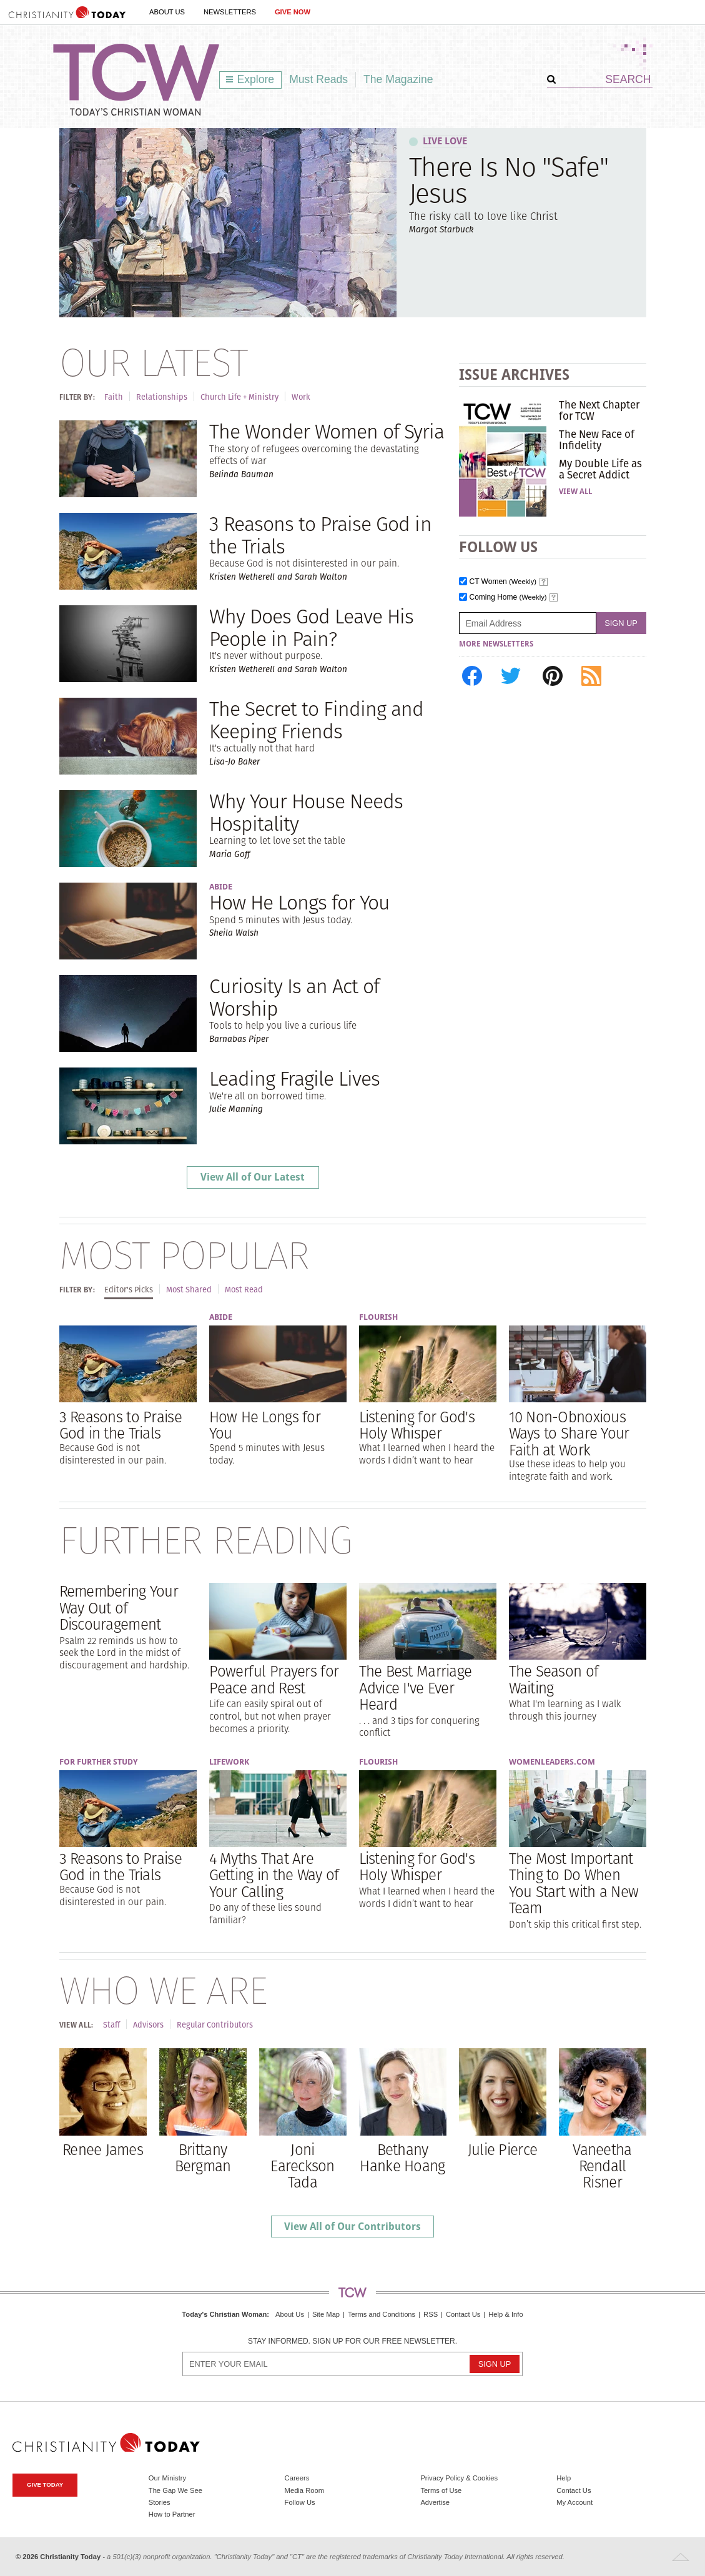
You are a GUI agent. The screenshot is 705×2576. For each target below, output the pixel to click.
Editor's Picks (128, 1289)
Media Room (304, 2490)
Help (563, 2478)
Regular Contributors (215, 2025)
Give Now (292, 12)
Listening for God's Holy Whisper (417, 1425)
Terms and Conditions (381, 2314)
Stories (159, 2502)
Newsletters (230, 12)
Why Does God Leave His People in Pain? (311, 627)
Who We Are (163, 1990)
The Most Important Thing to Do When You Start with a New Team (574, 1883)
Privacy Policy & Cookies (459, 2478)
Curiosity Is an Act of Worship (294, 997)
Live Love (445, 141)
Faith (113, 397)
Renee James (102, 2149)
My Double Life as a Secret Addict (600, 469)
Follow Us (300, 2502)
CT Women (503, 582)
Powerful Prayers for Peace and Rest (274, 1679)
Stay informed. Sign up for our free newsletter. (352, 2341)
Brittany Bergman (203, 2157)
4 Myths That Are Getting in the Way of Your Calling (274, 1875)
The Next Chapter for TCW (599, 410)
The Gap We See (175, 2490)
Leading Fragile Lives (294, 1078)
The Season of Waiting (554, 1679)
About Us (167, 12)
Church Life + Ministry (239, 397)
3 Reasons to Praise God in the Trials (320, 535)
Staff (111, 2025)
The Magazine (398, 79)
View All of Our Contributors (352, 2226)
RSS (430, 2314)
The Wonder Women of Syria (327, 431)
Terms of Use (440, 2490)
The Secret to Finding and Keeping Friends (316, 720)
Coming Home (508, 597)
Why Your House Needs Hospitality (306, 812)
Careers (297, 2478)
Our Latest (153, 362)
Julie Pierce (502, 2149)
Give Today (45, 2484)
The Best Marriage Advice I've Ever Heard (415, 1687)
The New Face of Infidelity (596, 440)
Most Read (244, 1289)
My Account (574, 2502)
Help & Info (505, 2314)
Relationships (161, 397)
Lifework (229, 1761)
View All (575, 491)
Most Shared (189, 1289)
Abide (220, 886)
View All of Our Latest (252, 1177)
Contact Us (463, 2314)
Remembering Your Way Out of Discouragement (118, 1607)
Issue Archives (514, 374)
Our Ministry (167, 2478)
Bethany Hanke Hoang (402, 2157)
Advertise (435, 2502)
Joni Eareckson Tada (302, 2166)
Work (301, 397)
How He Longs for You (299, 902)
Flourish (378, 1317)
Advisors (148, 2025)
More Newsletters (496, 644)
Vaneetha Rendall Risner (602, 2166)
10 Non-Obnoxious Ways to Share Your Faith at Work (569, 1433)
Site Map (326, 2314)
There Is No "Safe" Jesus (508, 180)
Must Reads (318, 79)
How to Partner (172, 2514)
